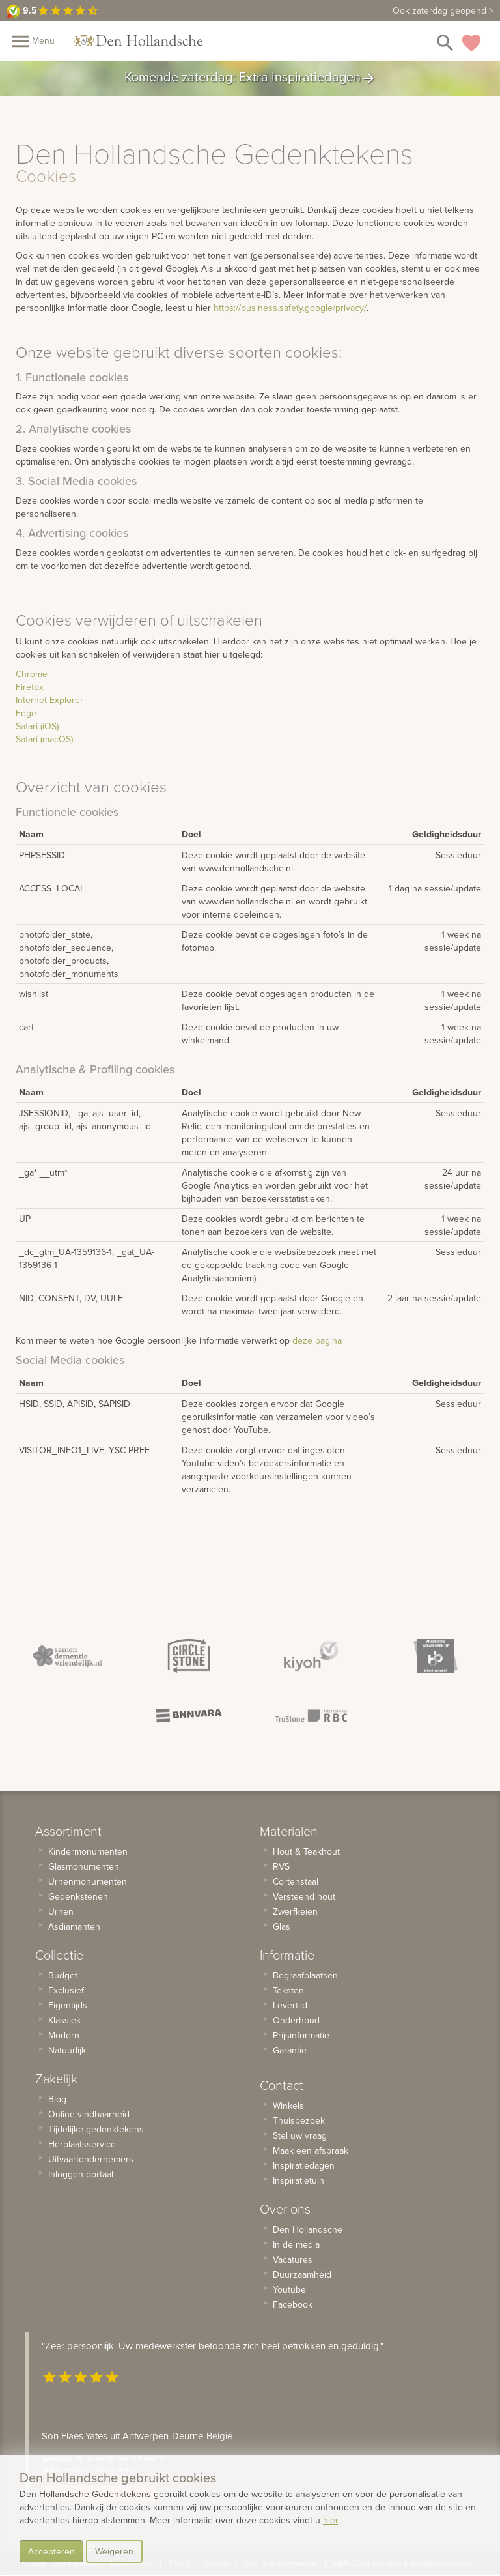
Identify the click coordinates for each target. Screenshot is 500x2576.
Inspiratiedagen (304, 2165)
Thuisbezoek (299, 2120)
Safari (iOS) (37, 725)
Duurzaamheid (302, 2274)
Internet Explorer (49, 699)
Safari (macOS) (44, 738)
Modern (63, 2035)
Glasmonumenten (83, 1866)
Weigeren (114, 2551)
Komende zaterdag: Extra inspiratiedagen (250, 78)
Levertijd (290, 2005)
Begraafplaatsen (305, 1975)
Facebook (292, 2304)
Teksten (288, 1990)
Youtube (289, 2289)
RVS (281, 1866)
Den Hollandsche (307, 2229)
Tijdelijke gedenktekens (96, 2128)
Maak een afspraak (310, 2150)
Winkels (288, 2105)
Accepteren (51, 2551)
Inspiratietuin (298, 2180)
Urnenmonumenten (87, 1881)
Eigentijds (67, 2005)
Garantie (290, 2050)
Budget (62, 1975)
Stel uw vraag (300, 2135)
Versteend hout (304, 1896)
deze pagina (317, 1340)
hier (330, 2519)
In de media (296, 2244)
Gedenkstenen (78, 1896)
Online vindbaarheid (89, 2113)
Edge (26, 712)
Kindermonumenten (88, 1851)
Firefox (30, 686)
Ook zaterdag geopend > (443, 10)
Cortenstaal (295, 1881)
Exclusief (66, 1990)
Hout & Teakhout (306, 1851)
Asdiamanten (74, 1926)
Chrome (32, 673)
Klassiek (64, 2020)
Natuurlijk (67, 2050)
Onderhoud (296, 2020)
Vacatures (292, 2259)
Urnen (61, 1911)
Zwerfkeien (295, 1911)
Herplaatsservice (82, 2143)
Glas (281, 1926)
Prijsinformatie (301, 2035)
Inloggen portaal (80, 2173)
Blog (57, 2099)
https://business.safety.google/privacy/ (290, 307)
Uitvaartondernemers (90, 2158)
